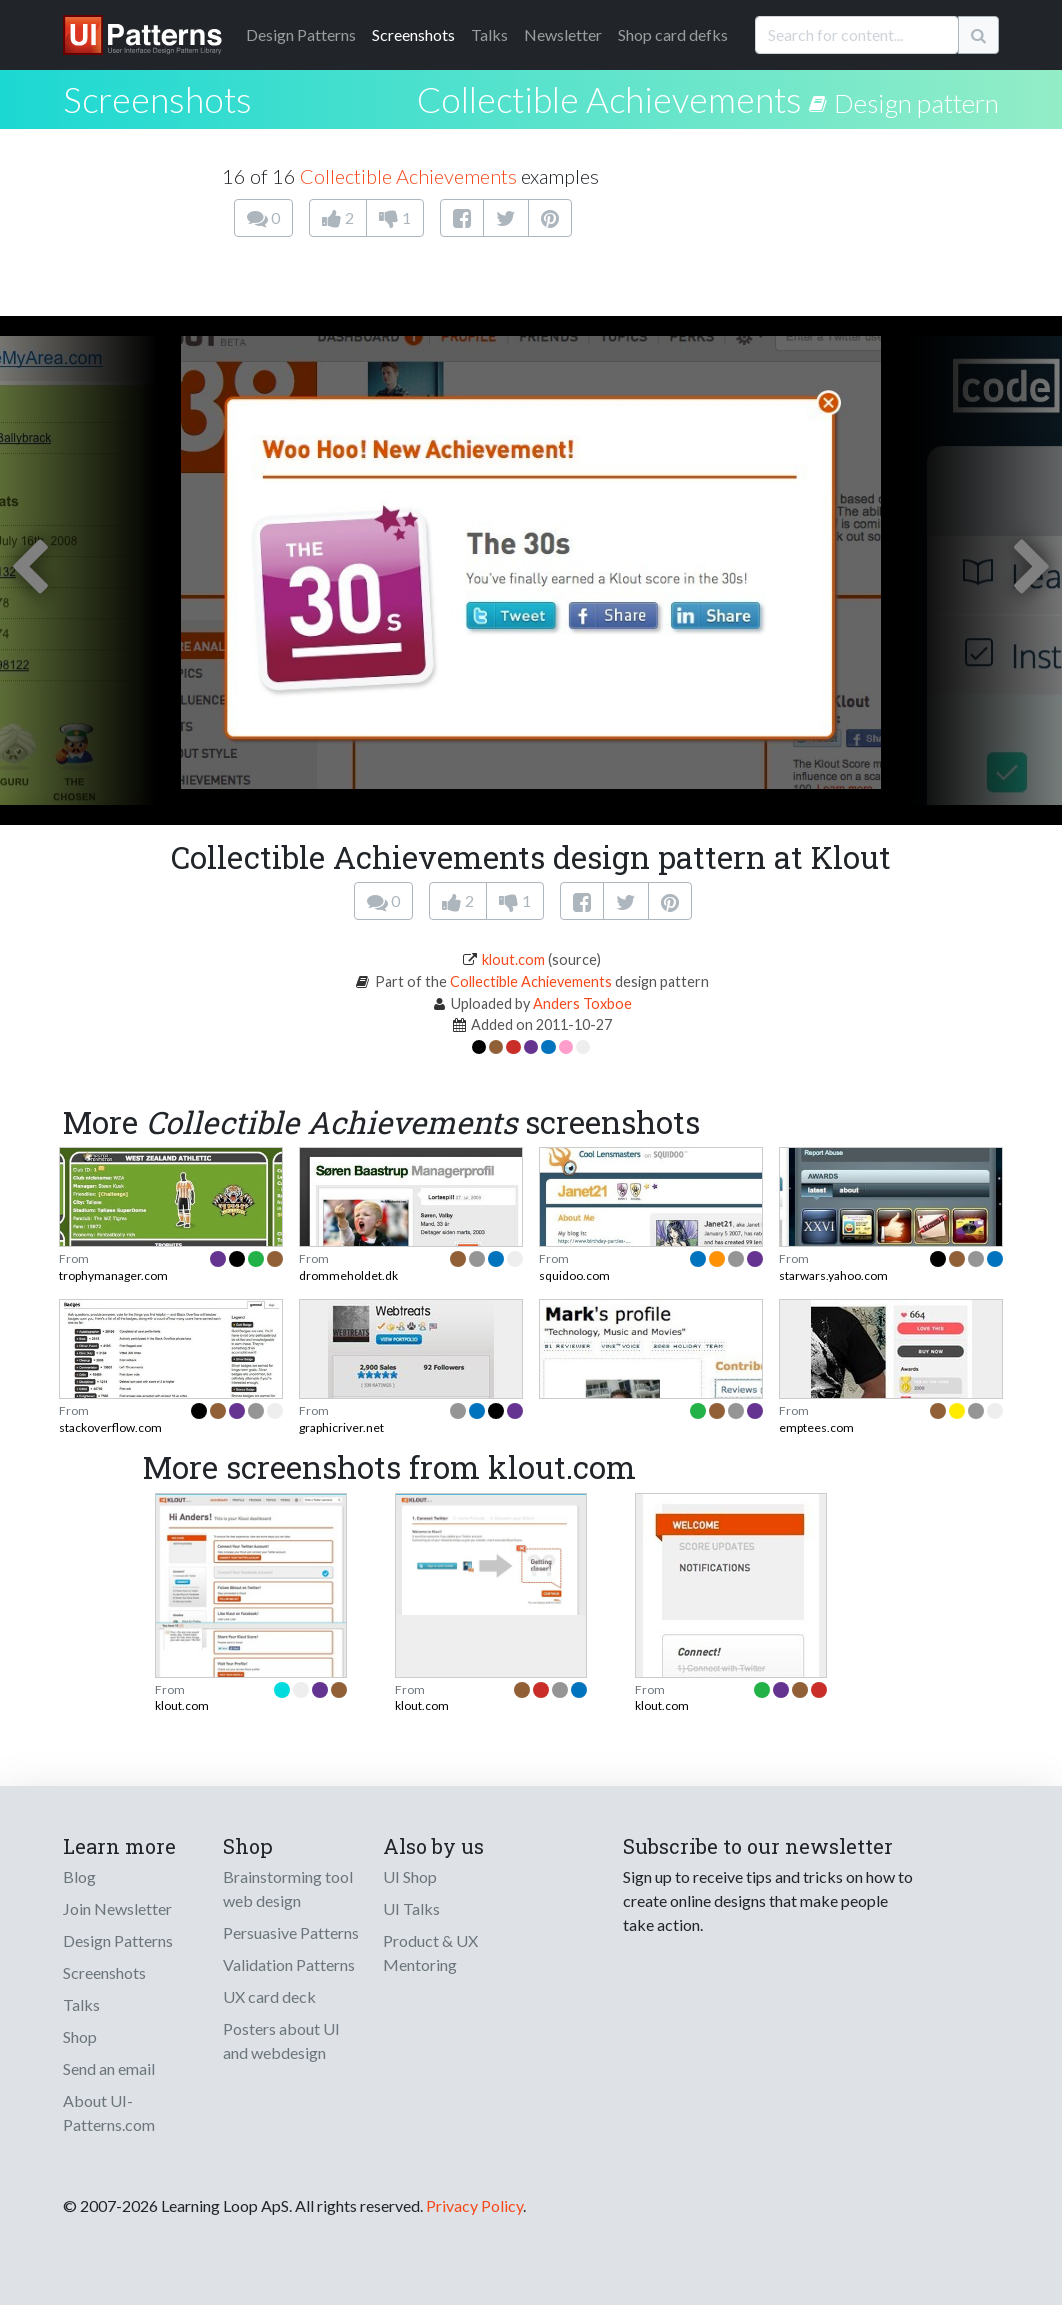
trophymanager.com (113, 1275)
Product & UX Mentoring (430, 1952)
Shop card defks (673, 34)
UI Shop (410, 1876)
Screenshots (413, 34)
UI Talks (411, 1908)
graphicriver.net (341, 1427)
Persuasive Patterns (291, 1932)
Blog (79, 1876)
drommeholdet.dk (348, 1275)
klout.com (513, 959)
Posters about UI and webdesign (281, 2040)
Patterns (301, 34)
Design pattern (916, 103)
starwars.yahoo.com (833, 1275)
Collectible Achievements (609, 99)
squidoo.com (574, 1275)
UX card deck (269, 1996)
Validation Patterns (289, 1964)
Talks (489, 34)
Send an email (109, 2068)
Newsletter (563, 34)
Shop (80, 2036)
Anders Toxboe (582, 1003)
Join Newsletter (117, 1908)
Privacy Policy (474, 2205)
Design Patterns (118, 1940)
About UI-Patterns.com (109, 2112)
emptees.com (816, 1427)
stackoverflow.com (110, 1427)
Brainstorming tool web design (288, 1888)
